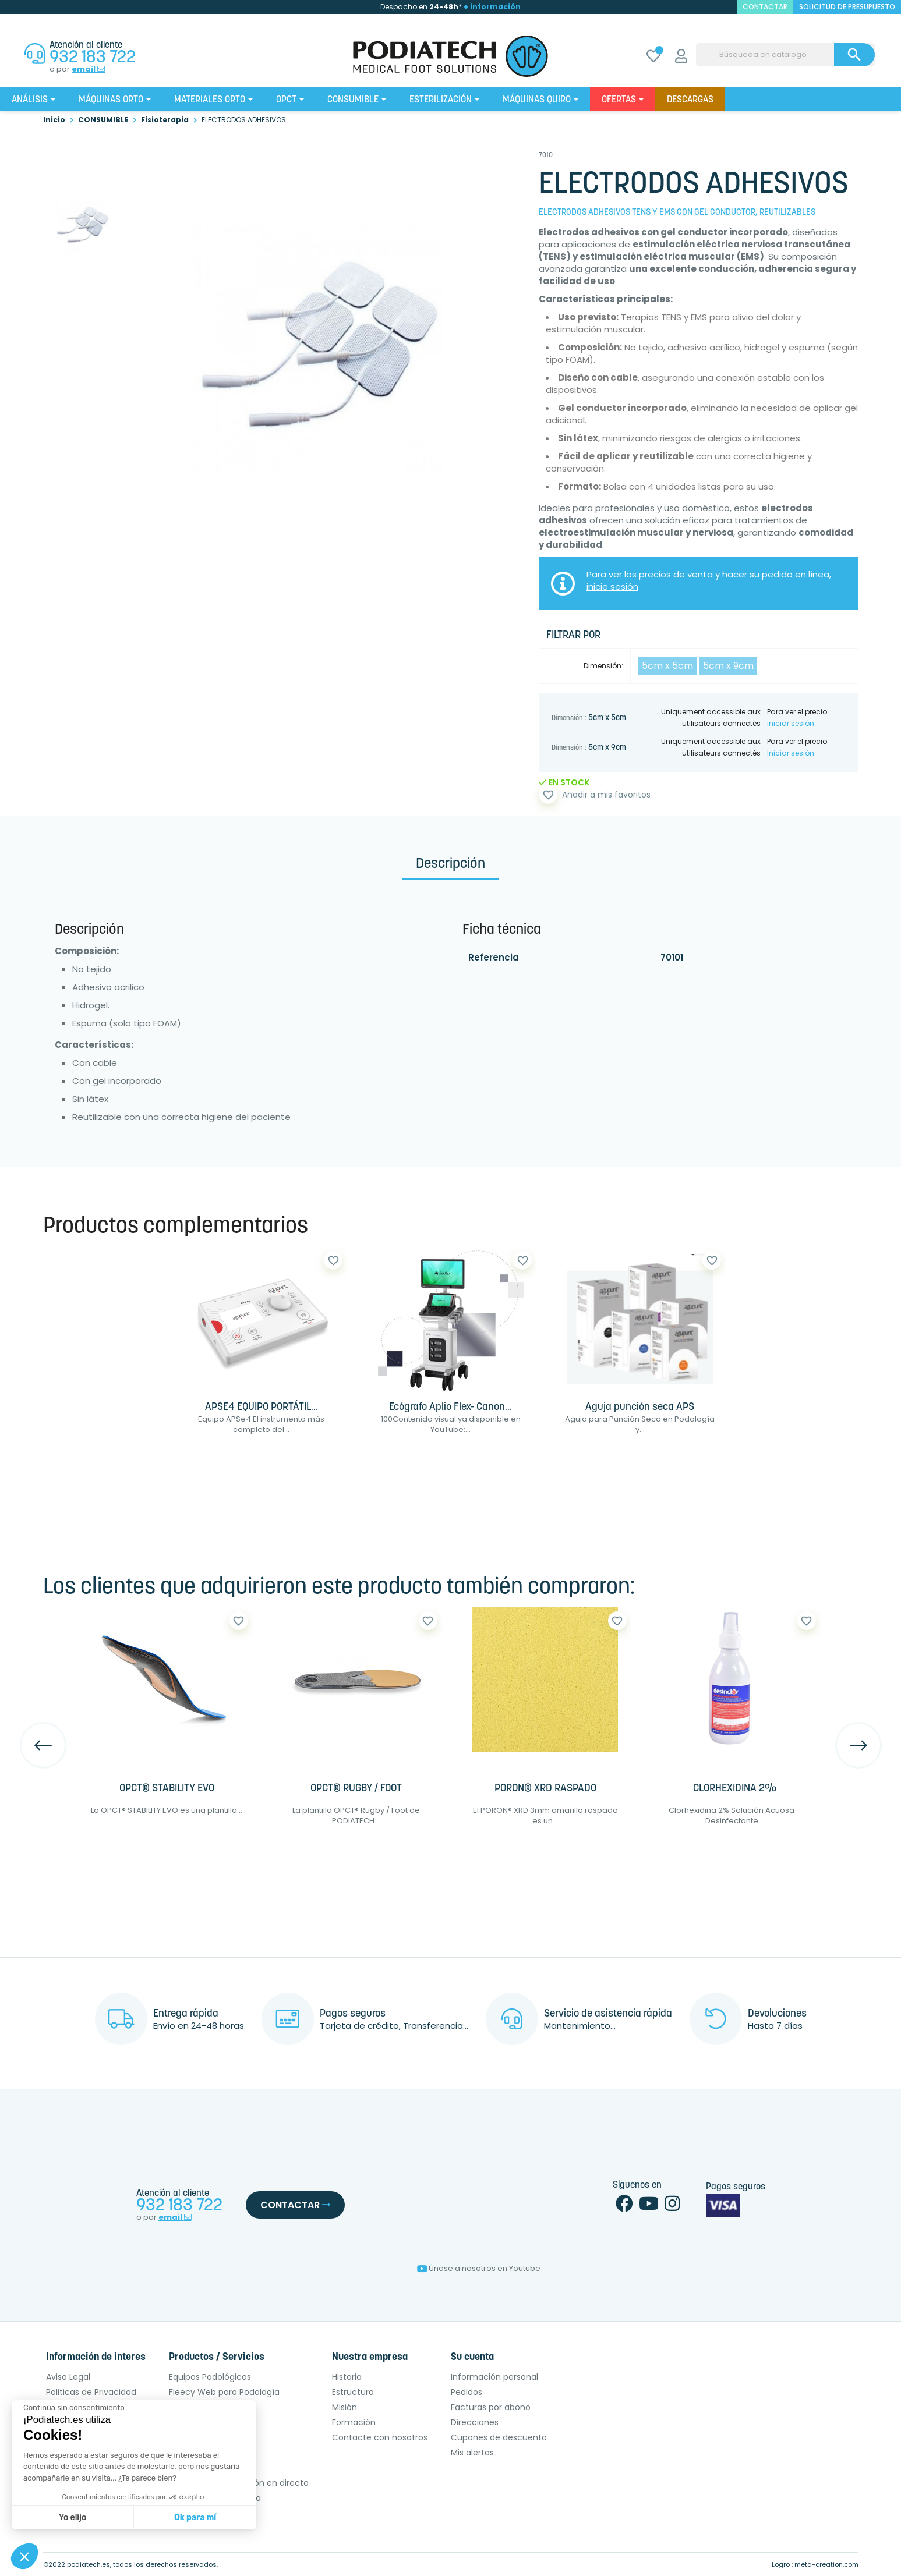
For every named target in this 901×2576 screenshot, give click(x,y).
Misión (344, 2407)
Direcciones (475, 2422)
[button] (24, 2556)
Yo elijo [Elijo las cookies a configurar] (72, 2517)
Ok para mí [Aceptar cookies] (195, 2517)
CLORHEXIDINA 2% (734, 1788)
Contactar (295, 2205)
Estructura (353, 2392)
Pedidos (466, 2392)
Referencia (493, 957)
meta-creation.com (826, 2564)
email (88, 69)
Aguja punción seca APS (639, 1407)
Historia (347, 2377)
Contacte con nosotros (379, 2437)
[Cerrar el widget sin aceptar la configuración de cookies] (73, 2408)
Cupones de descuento (499, 2437)
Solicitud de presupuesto (847, 7)
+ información (492, 7)
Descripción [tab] (450, 864)
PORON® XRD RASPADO (545, 1788)
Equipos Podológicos (210, 2377)
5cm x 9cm (728, 665)
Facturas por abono (491, 2407)
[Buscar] (785, 54)
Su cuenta (472, 2357)
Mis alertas (472, 2452)
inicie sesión (612, 586)
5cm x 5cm (667, 665)
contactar (765, 7)
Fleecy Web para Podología (224, 2392)
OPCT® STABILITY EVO (166, 1788)
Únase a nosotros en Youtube (478, 2268)
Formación (354, 2422)
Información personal (494, 2377)
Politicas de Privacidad (91, 2392)
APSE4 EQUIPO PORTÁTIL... (261, 1407)
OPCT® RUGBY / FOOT (356, 1788)
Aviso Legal (68, 2377)
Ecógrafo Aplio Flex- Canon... (450, 1407)
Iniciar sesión (790, 723)
